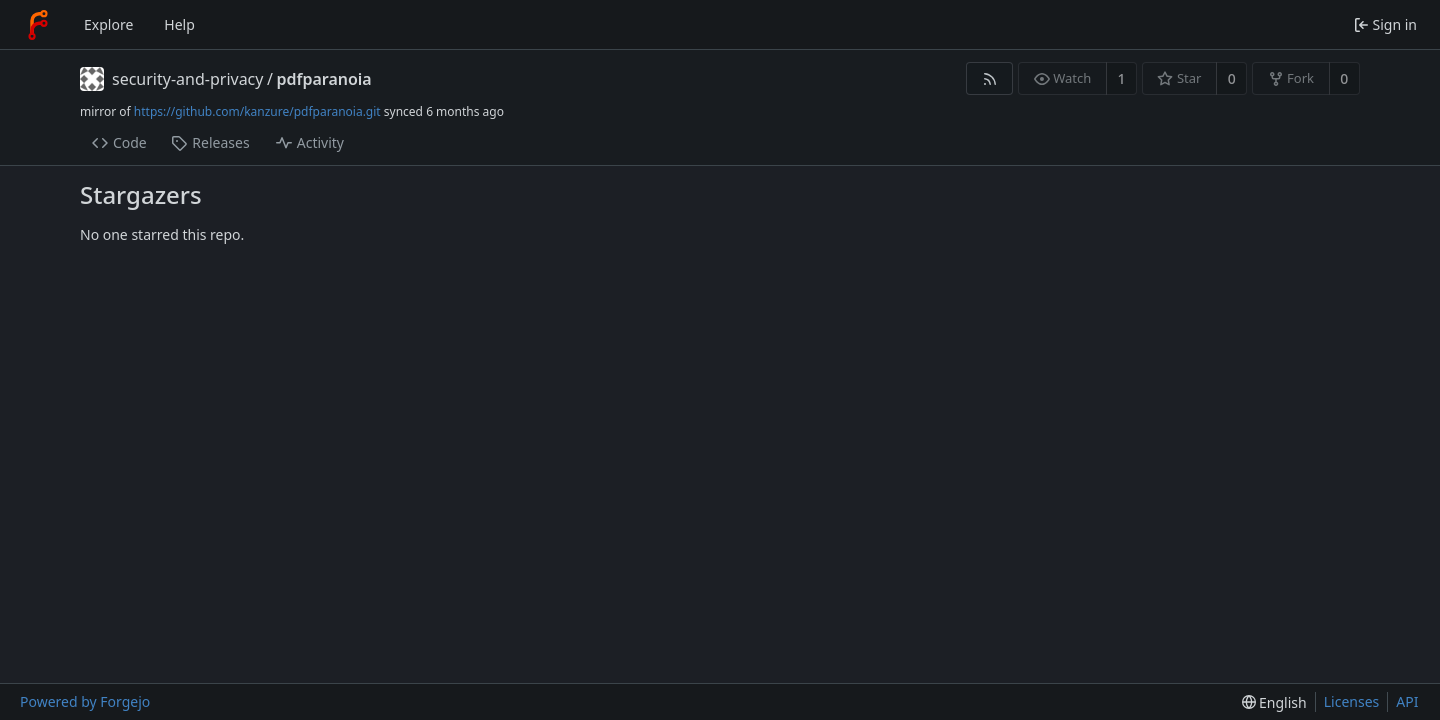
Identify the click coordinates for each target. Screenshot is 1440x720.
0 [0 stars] (1232, 78)
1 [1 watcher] (1122, 78)
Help (179, 24)
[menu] (1274, 702)
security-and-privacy (187, 79)
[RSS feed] (989, 78)
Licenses (1352, 701)
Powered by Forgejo (85, 701)
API (1407, 701)
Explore (108, 24)
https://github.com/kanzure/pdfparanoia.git (257, 111)
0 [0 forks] (1344, 78)
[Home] (38, 25)
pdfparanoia (323, 79)
